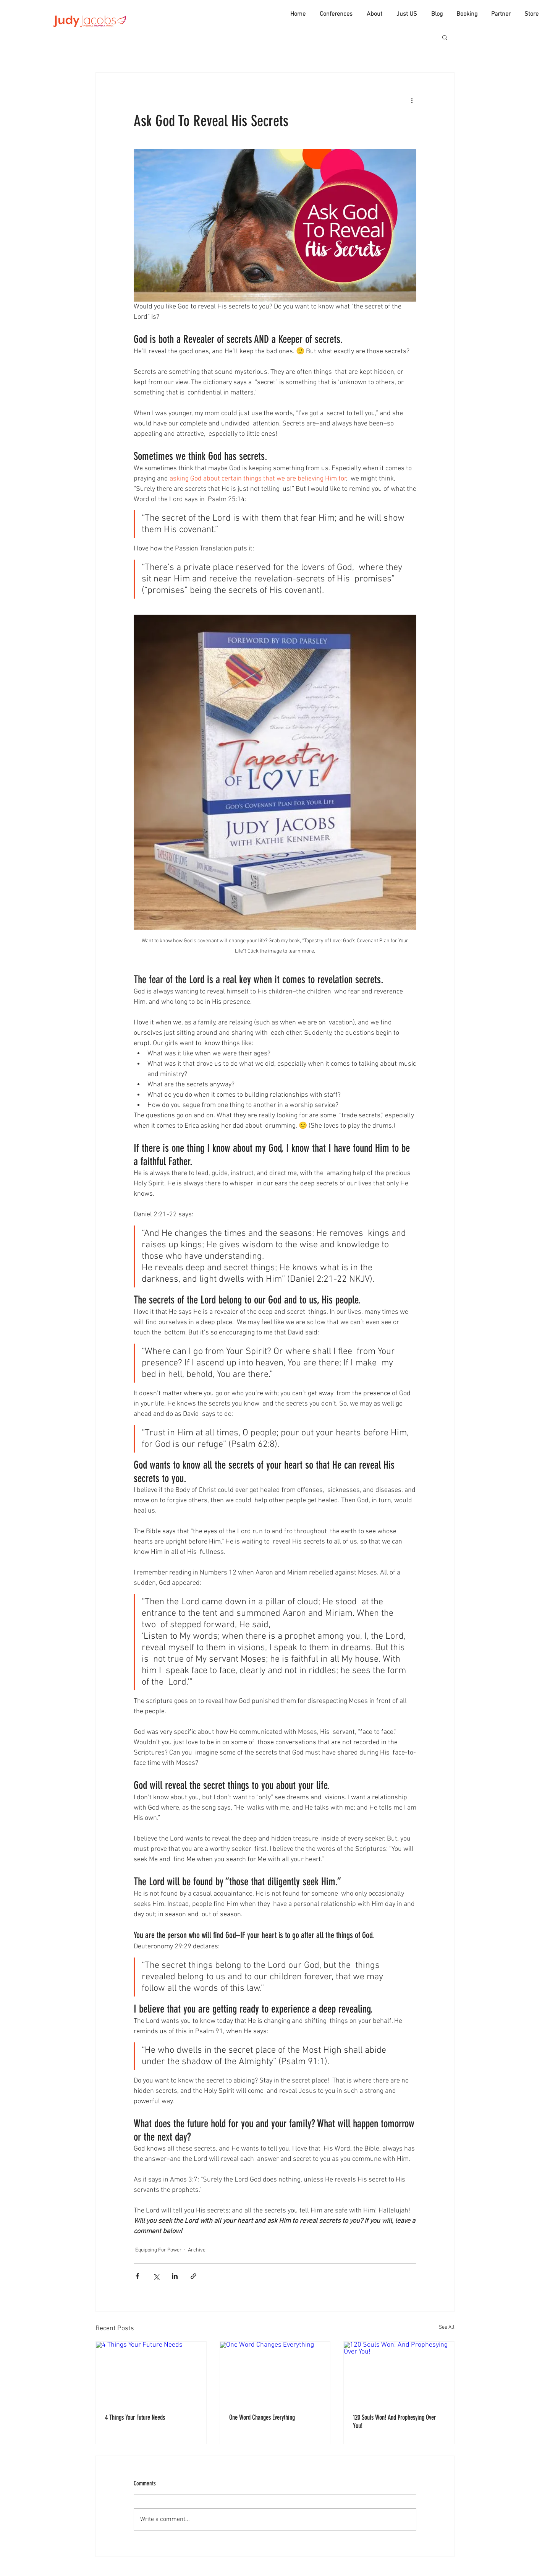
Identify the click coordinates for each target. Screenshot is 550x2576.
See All (447, 2327)
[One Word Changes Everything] (275, 2373)
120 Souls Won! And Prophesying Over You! (394, 2421)
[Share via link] (193, 2276)
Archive (196, 2250)
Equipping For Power (158, 2250)
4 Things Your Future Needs (135, 2417)
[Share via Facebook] (137, 2276)
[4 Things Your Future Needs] (151, 2373)
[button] (444, 37)
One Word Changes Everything (262, 2417)
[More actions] (411, 100)
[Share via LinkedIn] (174, 2276)
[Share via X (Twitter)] (156, 2276)
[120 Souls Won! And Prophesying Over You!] (399, 2373)
